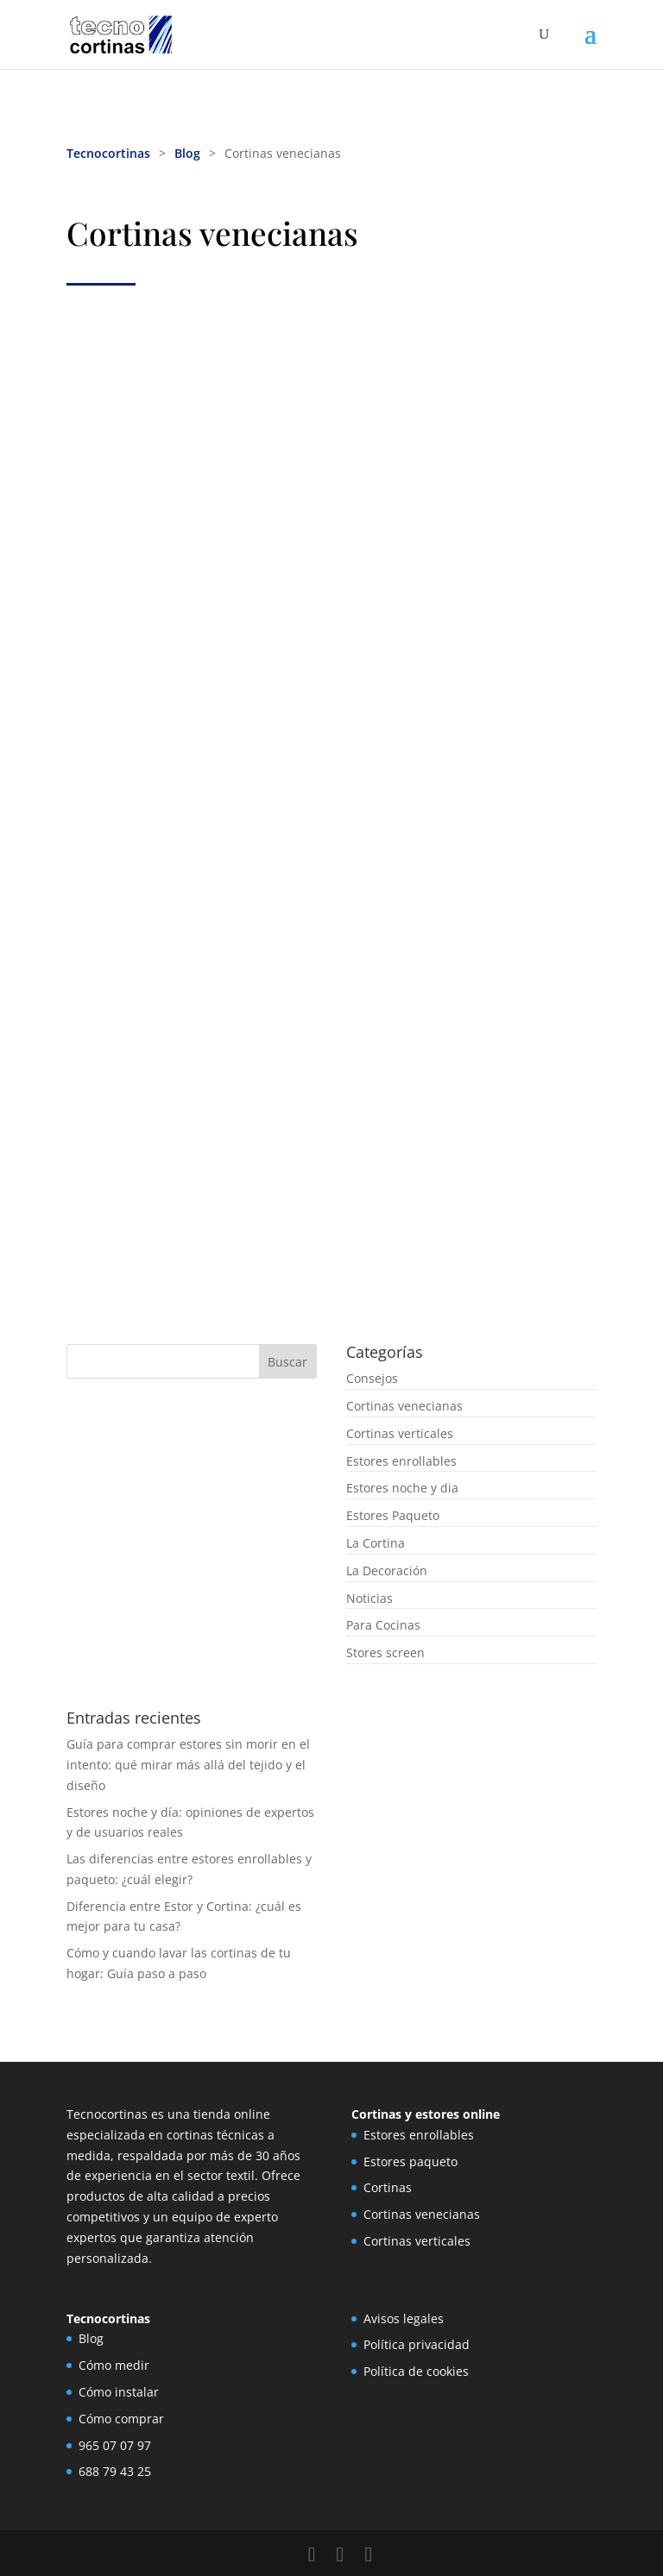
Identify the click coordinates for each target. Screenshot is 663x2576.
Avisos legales (403, 2318)
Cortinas (387, 2187)
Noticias (369, 1598)
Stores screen (385, 1652)
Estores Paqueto (392, 1515)
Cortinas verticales (399, 1433)
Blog (187, 153)
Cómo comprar (121, 2418)
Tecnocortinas (108, 153)
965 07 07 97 (115, 2445)
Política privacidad (416, 2344)
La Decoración (386, 1570)
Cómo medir (114, 2365)
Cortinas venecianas (404, 1406)
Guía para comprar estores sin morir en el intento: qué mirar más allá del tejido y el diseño (188, 1765)
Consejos (372, 1378)
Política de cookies (416, 2371)
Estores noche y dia (402, 1488)
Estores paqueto (410, 2161)
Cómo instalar (119, 2392)
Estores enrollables (401, 1461)
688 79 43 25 (115, 2471)
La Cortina (375, 1543)
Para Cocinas (383, 1625)
